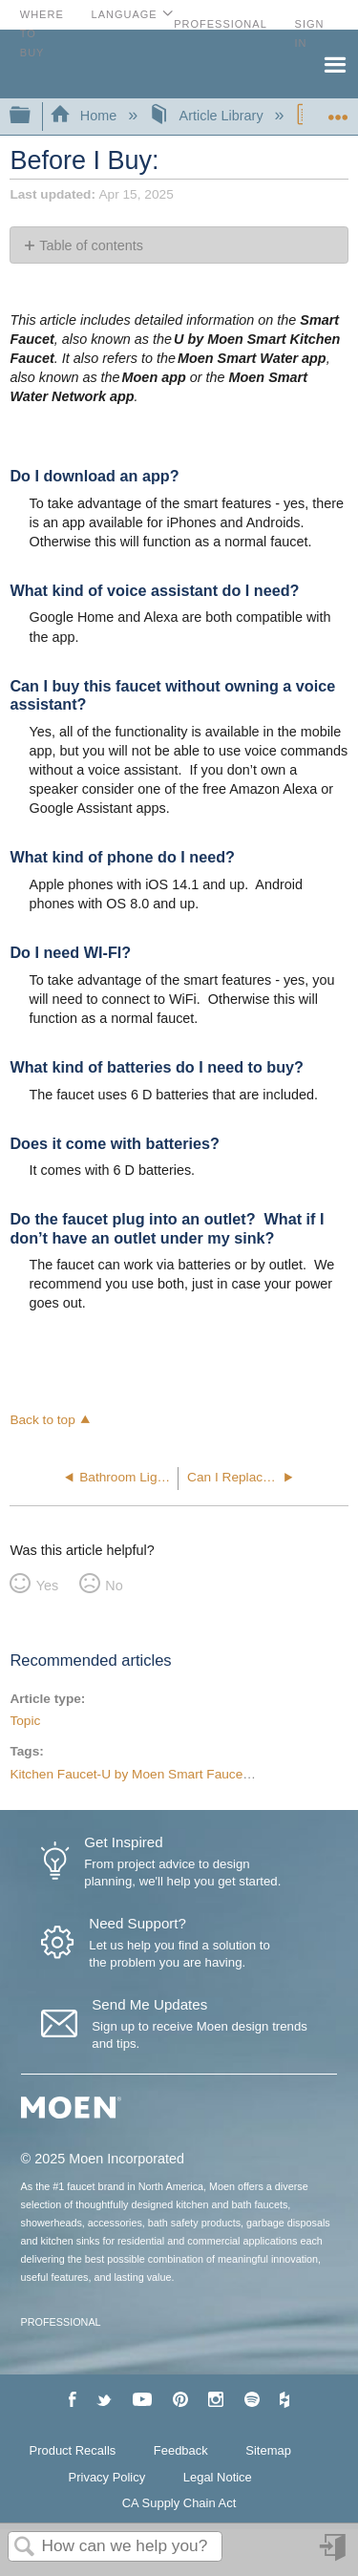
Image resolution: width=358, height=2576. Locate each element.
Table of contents (91, 245)
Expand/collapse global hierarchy (32, 116)
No (113, 1585)
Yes (47, 1585)
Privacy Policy (107, 2477)
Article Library (207, 115)
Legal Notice (217, 2477)
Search (25, 2548)
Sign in (334, 2554)
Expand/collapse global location (337, 110)
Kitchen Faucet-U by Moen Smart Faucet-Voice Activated (174, 1774)
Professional (220, 24)
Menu (334, 63)
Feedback (181, 2450)
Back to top (42, 1420)
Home (85, 115)
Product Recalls (73, 2450)
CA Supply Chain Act (179, 2503)
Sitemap (268, 2450)
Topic (25, 1721)
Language (125, 14)
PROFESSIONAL (61, 2322)
